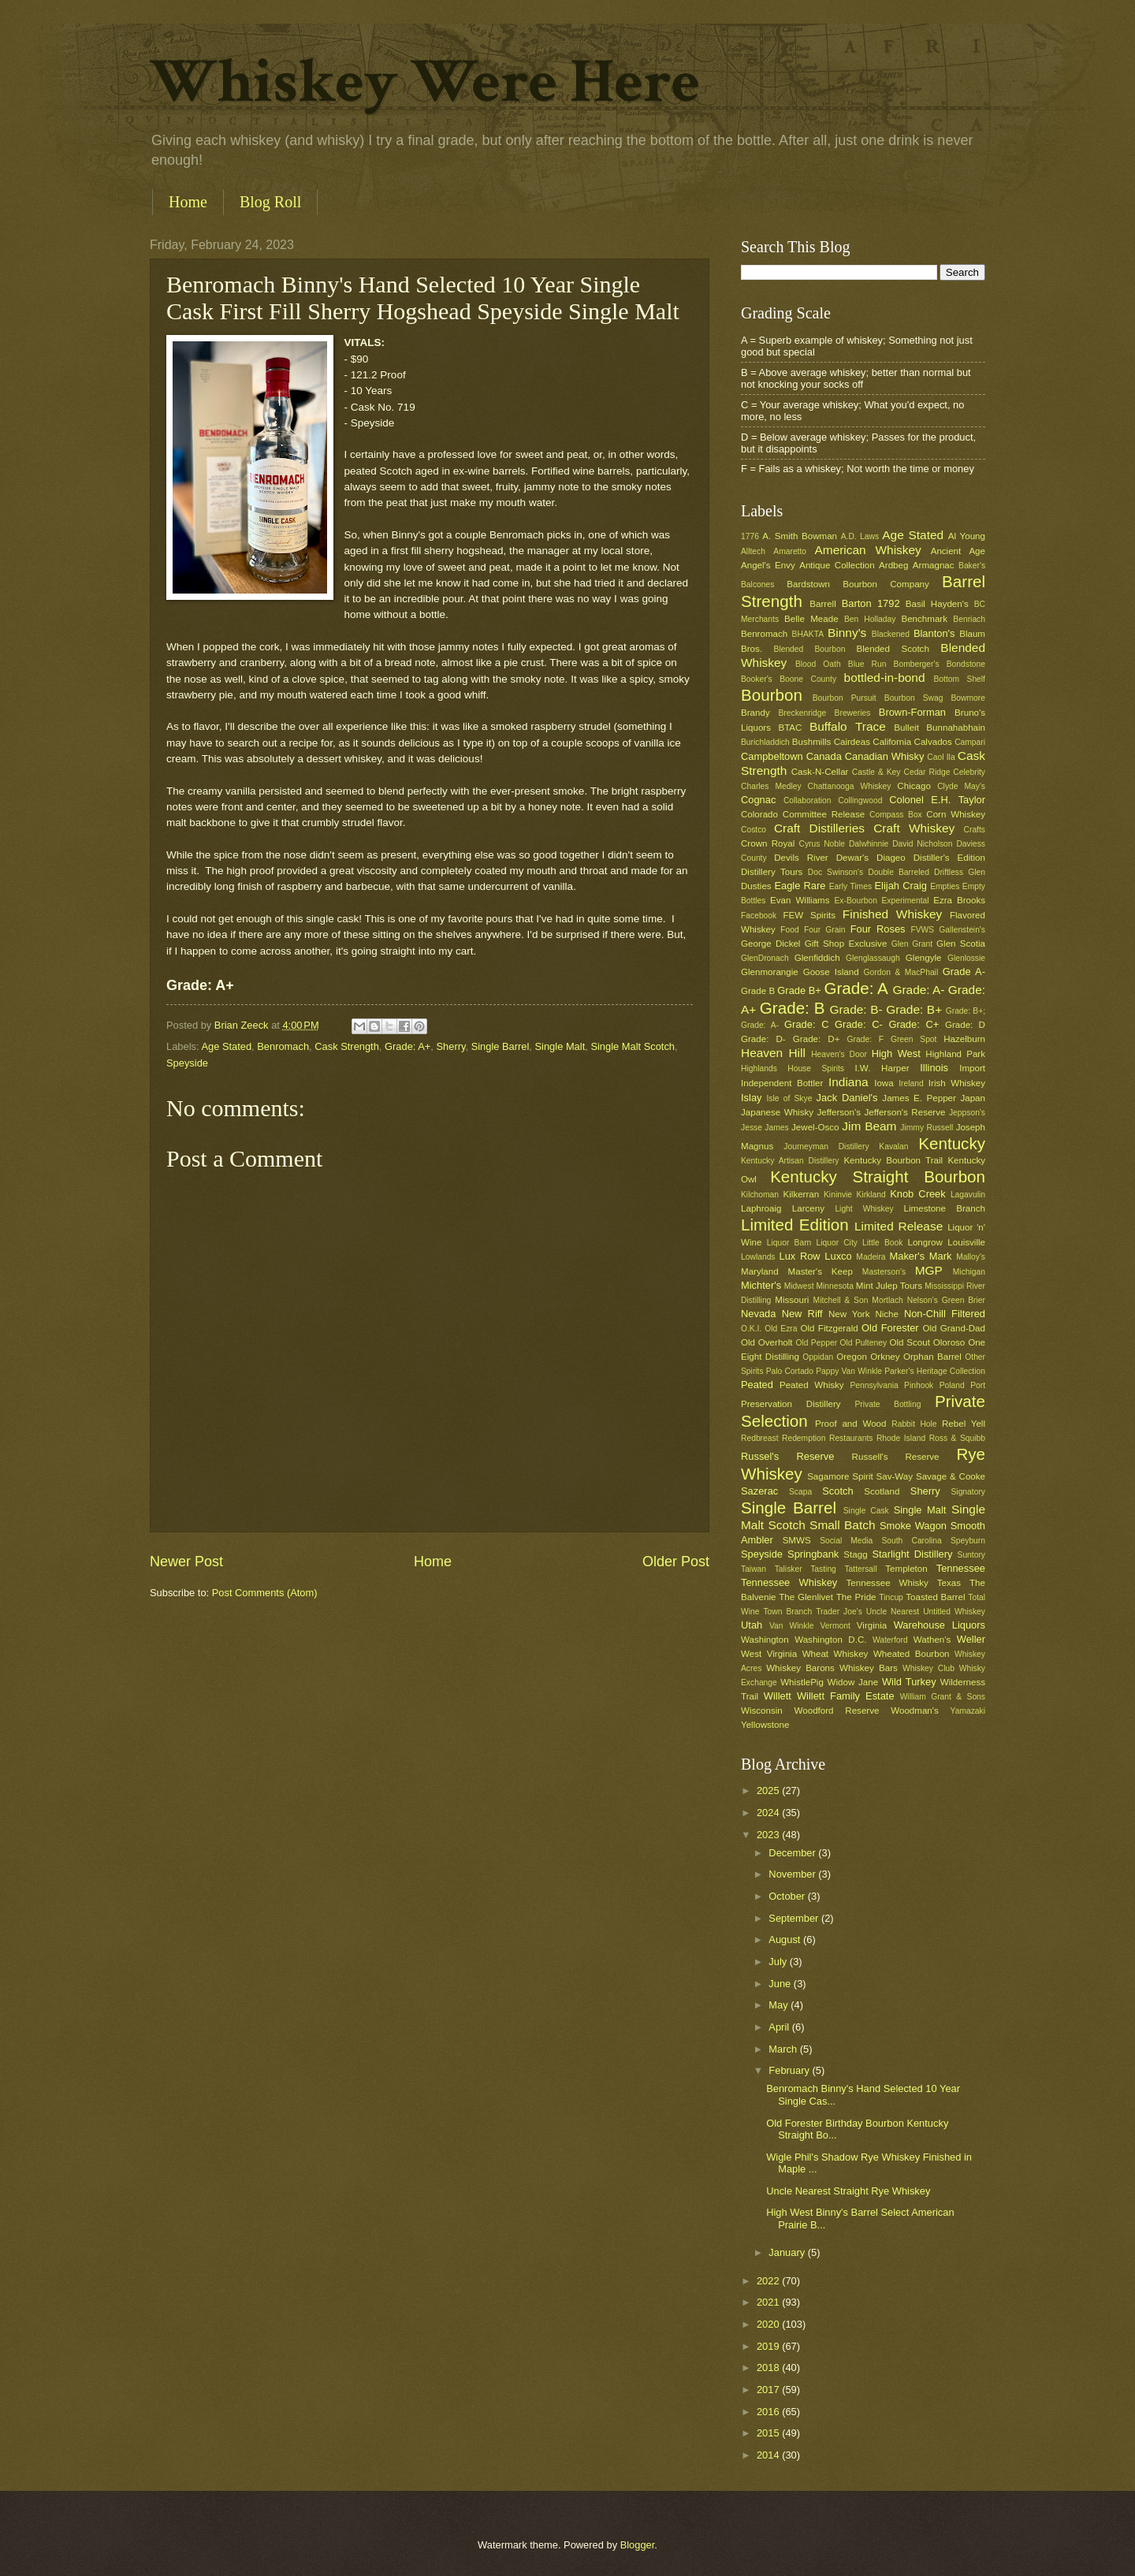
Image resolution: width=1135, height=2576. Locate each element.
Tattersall (860, 1569)
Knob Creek (918, 1194)
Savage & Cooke (950, 1476)
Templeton (906, 1568)
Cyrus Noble (821, 843)
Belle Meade (811, 619)
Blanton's (934, 633)
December (793, 1853)
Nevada (758, 1314)
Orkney (884, 1356)
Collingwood (860, 800)
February (790, 2070)
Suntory (972, 1554)
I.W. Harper (881, 1068)
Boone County (808, 679)
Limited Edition (795, 1224)
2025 (769, 1790)
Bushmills (812, 741)
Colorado (759, 814)
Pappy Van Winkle (849, 1371)
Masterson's (884, 1272)
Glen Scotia (960, 943)
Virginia (872, 1625)
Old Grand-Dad (953, 1328)
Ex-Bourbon (856, 900)
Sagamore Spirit (840, 1476)
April (779, 2027)
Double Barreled (898, 872)
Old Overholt (767, 1342)
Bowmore (968, 698)
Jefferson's (839, 1112)
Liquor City (836, 1242)
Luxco (837, 1256)
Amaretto (789, 551)
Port (977, 1385)
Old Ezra (781, 1328)
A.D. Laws (860, 536)
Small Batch (842, 1525)
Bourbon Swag (913, 698)
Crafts (974, 829)
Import (972, 1068)
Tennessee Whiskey (789, 1582)
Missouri (792, 1300)
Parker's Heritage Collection (934, 1371)
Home (188, 201)
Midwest (799, 1286)
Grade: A (856, 988)
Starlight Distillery (912, 1554)
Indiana (848, 1082)
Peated (757, 1384)
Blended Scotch (892, 648)
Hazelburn (964, 1039)
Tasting (823, 1569)
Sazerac (759, 1491)
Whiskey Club (928, 1668)
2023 (769, 1835)
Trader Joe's (839, 1611)
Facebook (758, 915)
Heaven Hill (773, 1052)
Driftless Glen (959, 872)
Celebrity (969, 772)
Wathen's (932, 1639)
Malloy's (970, 1257)
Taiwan (753, 1569)
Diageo (891, 857)
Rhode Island (900, 1438)
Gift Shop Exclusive (846, 943)
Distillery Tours (771, 872)
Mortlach (887, 1300)
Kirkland (871, 1194)
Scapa (800, 1491)
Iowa (883, 1083)
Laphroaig (761, 1208)
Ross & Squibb (957, 1438)
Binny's (847, 632)
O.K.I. (751, 1328)
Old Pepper (816, 1342)
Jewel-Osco (815, 1127)
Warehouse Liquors (939, 1625)
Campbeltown (772, 756)
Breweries (853, 713)
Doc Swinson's (835, 872)
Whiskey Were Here (425, 82)
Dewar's (852, 857)
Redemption (804, 1438)
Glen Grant (911, 944)
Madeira (870, 1257)
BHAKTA (808, 634)
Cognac (758, 800)
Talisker (788, 1569)
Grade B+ (799, 990)
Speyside (187, 1063)
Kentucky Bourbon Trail (893, 1160)
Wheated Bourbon (911, 1653)
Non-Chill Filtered (944, 1314)
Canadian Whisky (885, 756)
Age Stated (226, 1046)
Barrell (822, 604)
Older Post (675, 1561)
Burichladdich (765, 742)
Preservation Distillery (791, 1404)
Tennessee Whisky (887, 1583)
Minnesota (835, 1286)
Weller (971, 1639)
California (892, 741)
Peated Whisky (812, 1385)
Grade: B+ (914, 1009)
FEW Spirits (809, 915)
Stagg (855, 1554)
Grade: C (806, 1024)
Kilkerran (801, 1194)
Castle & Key (876, 772)
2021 (769, 2302)
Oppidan (817, 1357)
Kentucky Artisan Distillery (790, 1160)
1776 (750, 536)
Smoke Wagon (913, 1526)
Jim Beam (869, 1126)
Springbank (813, 1554)
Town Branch (787, 1611)
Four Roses (878, 929)
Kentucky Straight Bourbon (877, 1176)
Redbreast (760, 1438)
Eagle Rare (799, 886)
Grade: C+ (913, 1024)
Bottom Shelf (959, 679)
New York (849, 1314)
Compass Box (895, 814)
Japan (972, 1098)
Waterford (890, 1640)
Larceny (808, 1208)
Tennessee (960, 1568)
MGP (929, 1270)
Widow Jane (853, 1682)
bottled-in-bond (884, 677)
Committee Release (824, 814)
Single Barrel (500, 1046)
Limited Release (898, 1226)
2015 (769, 2433)
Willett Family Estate (846, 1696)
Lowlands (758, 1257)
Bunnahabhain (955, 727)
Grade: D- (763, 1039)
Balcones (757, 584)
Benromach (283, 1046)
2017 (769, 2389)
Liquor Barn (789, 1242)
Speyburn (968, 1540)
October (787, 1896)
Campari (970, 742)
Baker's (971, 565)
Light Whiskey (864, 1208)
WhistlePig (802, 1682)
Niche (887, 1314)
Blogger (637, 2545)
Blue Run (867, 664)
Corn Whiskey (955, 814)
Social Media (846, 1540)
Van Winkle (791, 1625)
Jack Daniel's (847, 1098)
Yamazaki (968, 1711)
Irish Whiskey (956, 1083)
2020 (769, 2324)
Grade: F (865, 1039)
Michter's (761, 1285)
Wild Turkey (909, 1682)
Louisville (966, 1242)
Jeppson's (967, 1112)
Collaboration (807, 800)
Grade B (758, 991)
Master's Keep (820, 1271)
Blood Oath (818, 664)
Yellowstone (765, 1724)
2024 (769, 1812)
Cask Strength (346, 1046)
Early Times (850, 886)
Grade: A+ (407, 1046)
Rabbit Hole (913, 1424)
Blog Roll (270, 201)
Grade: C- (859, 1024)
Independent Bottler (782, 1083)
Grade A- (964, 971)
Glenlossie (966, 958)
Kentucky (951, 1143)
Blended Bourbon (810, 649)
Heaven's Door (839, 1054)
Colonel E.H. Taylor (937, 800)
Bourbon (771, 695)
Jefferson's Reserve (904, 1112)
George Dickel (770, 943)
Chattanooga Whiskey (849, 786)
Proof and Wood (851, 1423)
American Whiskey (867, 550)
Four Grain (825, 929)
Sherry (451, 1046)
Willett (777, 1696)
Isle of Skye (789, 1098)
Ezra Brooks (959, 900)
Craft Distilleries (819, 828)
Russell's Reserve (896, 1456)
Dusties (756, 886)
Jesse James (765, 1127)
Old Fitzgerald (829, 1328)
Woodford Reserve (837, 1710)
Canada (824, 756)
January (787, 2252)
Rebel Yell (963, 1423)
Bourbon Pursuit (844, 698)
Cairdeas (852, 741)
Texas (949, 1583)
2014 (769, 2455)
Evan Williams (799, 900)
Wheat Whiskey (835, 1653)
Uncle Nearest (892, 1611)
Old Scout (910, 1342)
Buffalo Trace (847, 726)
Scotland (881, 1491)
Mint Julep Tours (889, 1285)
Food (789, 929)
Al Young (966, 536)
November (793, 1874)
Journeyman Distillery (826, 1146)
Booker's (756, 679)
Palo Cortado (789, 1371)
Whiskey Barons (800, 1668)
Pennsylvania (874, 1385)
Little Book (882, 1242)
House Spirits (815, 1068)
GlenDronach (765, 958)
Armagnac (934, 565)
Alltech (753, 551)
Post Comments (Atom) (265, 1593)
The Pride (856, 1597)
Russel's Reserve (787, 1456)
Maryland (760, 1271)
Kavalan (893, 1146)
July (778, 1961)
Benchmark (924, 619)
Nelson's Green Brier (946, 1300)
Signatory (968, 1491)
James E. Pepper (919, 1098)
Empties (944, 886)
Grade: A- (918, 989)
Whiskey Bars (868, 1668)
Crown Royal (767, 843)
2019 (769, 2346)
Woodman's (915, 1710)
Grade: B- (855, 1009)
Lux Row (799, 1256)
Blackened (891, 634)
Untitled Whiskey (954, 1611)
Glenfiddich (817, 957)
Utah (751, 1625)
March (783, 2049)
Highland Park (955, 1054)
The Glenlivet (806, 1597)
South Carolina (911, 1540)
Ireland (911, 1083)
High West (896, 1053)
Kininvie (838, 1194)
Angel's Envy (768, 565)
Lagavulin (968, 1194)
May (779, 2005)
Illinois (934, 1068)
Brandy (755, 712)
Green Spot (914, 1039)
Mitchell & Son (841, 1300)
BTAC (790, 727)
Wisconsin (762, 1710)
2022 (769, 2281)
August (785, 1939)
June (781, 1984)
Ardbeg (893, 565)
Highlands (759, 1068)
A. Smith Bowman (799, 536)
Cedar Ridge (926, 772)
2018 (769, 2367)
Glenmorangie (769, 972)
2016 (769, 2412)
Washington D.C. (830, 1639)
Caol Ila (941, 757)
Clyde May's (961, 786)
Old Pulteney (864, 1342)
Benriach (969, 619)
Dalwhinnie (868, 843)
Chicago (913, 786)
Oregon (851, 1356)
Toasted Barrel (935, 1597)
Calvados (933, 741)
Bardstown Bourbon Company (858, 584)
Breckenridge (802, 713)
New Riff (802, 1314)
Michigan (969, 1272)
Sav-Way (895, 1476)
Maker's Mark (921, 1256)
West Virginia (769, 1653)
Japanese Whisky (777, 1112)
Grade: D (965, 1024)
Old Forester (890, 1328)
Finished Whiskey (892, 914)
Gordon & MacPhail (901, 972)
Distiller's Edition (949, 857)
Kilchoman (760, 1194)
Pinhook (918, 1385)
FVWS (922, 929)
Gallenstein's (962, 929)
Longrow (924, 1242)
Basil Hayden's (937, 604)
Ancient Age (958, 551)
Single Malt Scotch (632, 1046)
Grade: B (792, 1008)
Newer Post (186, 1561)
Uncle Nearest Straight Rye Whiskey (848, 2191)
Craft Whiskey (914, 828)
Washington (765, 1639)
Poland (952, 1385)
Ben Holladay (869, 619)
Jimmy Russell (926, 1127)
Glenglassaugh (873, 958)
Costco (753, 829)
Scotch (837, 1491)
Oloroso (949, 1342)
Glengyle (924, 957)
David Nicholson (922, 843)
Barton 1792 (871, 603)
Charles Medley (771, 786)
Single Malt (560, 1046)
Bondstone (966, 664)
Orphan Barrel (932, 1356)
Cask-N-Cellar (820, 771)
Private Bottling (887, 1404)
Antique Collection (837, 565)
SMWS (797, 1540)
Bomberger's (917, 664)
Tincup (891, 1597)
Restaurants (851, 1438)
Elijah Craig (901, 886)
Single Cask (866, 1510)
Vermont (835, 1625)
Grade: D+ (816, 1039)
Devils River (801, 857)
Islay (751, 1098)
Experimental (905, 900)
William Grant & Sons (942, 1696)
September (794, 1918)
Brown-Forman (912, 712)
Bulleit (906, 727)
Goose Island (831, 972)
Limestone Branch (944, 1208)
